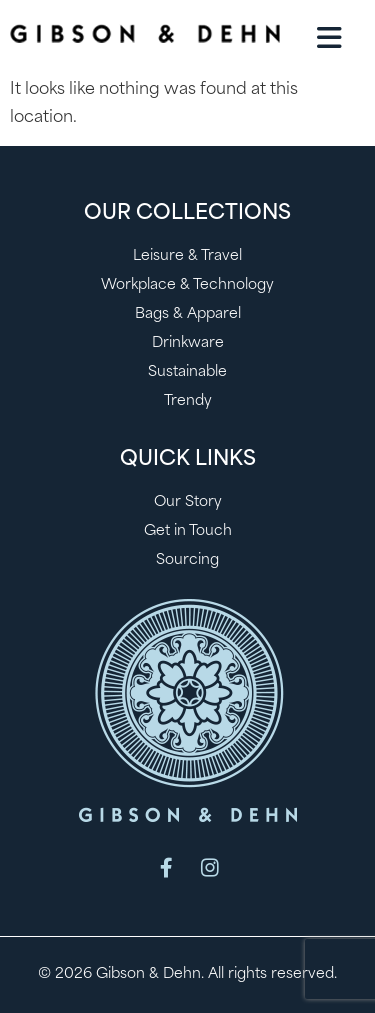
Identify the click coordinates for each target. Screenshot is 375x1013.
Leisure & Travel (187, 256)
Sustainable (187, 372)
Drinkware (188, 343)
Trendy (188, 401)
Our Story (188, 502)
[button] (329, 38)
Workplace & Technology (187, 285)
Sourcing (187, 560)
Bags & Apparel (188, 314)
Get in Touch (188, 531)
